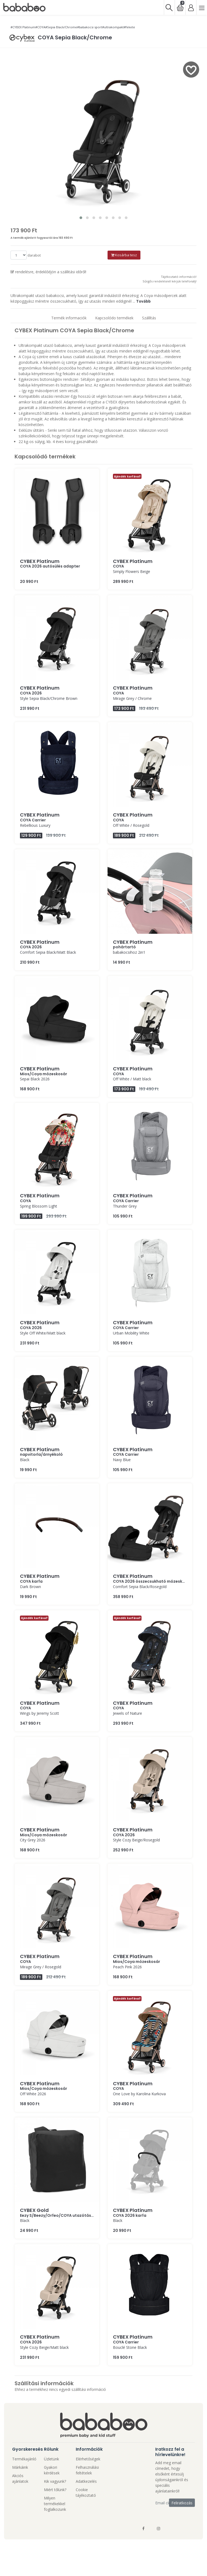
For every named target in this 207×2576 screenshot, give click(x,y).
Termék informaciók (69, 317)
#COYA (40, 27)
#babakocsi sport (89, 27)
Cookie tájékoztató (86, 2492)
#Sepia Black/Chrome (61, 27)
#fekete (129, 27)
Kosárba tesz (124, 255)
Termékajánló (24, 2458)
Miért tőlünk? (55, 2489)
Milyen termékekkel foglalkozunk (55, 2503)
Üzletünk (51, 2458)
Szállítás (149, 317)
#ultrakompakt (113, 27)
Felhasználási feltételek (87, 2470)
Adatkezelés (86, 2481)
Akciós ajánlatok (20, 2478)
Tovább (143, 301)
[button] (81, 217)
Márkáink (20, 2467)
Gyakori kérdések (52, 2470)
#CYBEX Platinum (23, 27)
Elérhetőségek (88, 2458)
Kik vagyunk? (55, 2481)
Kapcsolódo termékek (114, 317)
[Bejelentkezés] (190, 7)
